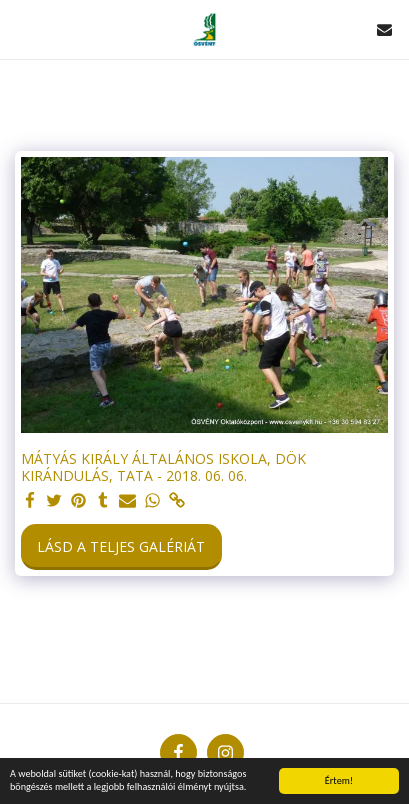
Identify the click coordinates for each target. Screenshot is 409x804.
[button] (22, 28)
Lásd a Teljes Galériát (121, 546)
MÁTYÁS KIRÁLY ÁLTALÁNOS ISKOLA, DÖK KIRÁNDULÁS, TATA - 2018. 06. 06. (163, 467)
